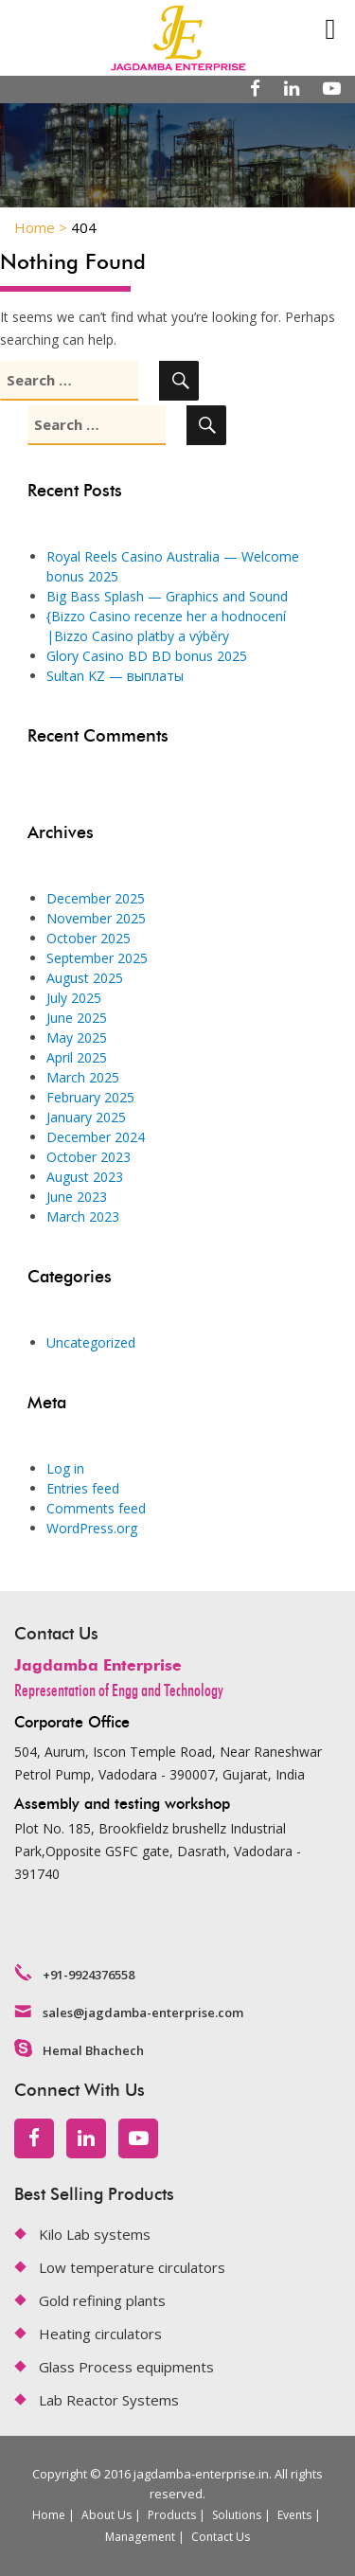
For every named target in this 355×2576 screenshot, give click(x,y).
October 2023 (88, 1157)
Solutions (236, 2515)
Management (140, 2537)
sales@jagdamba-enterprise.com (143, 2012)
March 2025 (82, 1077)
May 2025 (76, 1037)
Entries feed (82, 1488)
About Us (106, 2515)
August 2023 (84, 1177)
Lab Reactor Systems (109, 2399)
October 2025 (88, 938)
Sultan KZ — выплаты (115, 676)
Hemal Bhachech (93, 2050)
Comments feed (96, 1508)
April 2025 (76, 1057)
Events (294, 2515)
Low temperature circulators (132, 2267)
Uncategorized (90, 1342)
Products (172, 2515)
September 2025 (97, 958)
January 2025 (86, 1117)
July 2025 (73, 998)
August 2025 (84, 978)
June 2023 (76, 1197)
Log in (65, 1468)
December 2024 (95, 1137)
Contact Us (220, 2537)
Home (48, 2515)
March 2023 (82, 1216)
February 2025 (90, 1097)
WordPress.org (91, 1528)
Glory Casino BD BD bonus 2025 (146, 656)
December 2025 (95, 898)
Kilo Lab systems (95, 2234)
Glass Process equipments (126, 2366)
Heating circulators (100, 2333)
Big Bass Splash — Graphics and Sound (167, 596)
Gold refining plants (102, 2300)
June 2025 (76, 1018)
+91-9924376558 (88, 1974)
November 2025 (96, 918)
